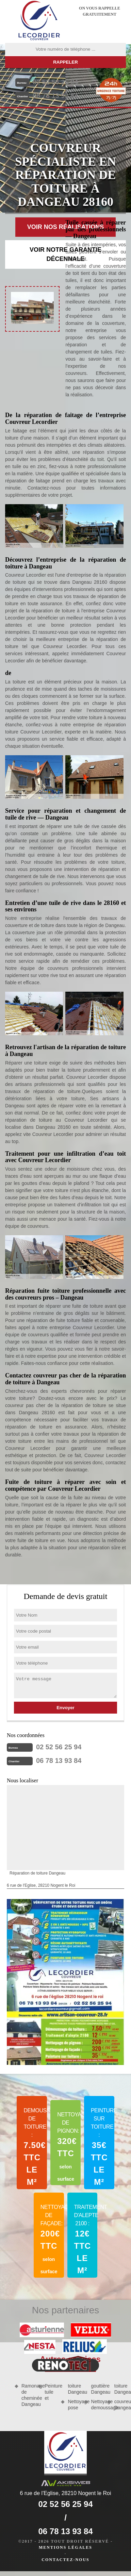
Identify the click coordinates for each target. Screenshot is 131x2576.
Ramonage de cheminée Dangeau (27, 2395)
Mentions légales (65, 2547)
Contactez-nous (65, 2559)
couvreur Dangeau (120, 2404)
